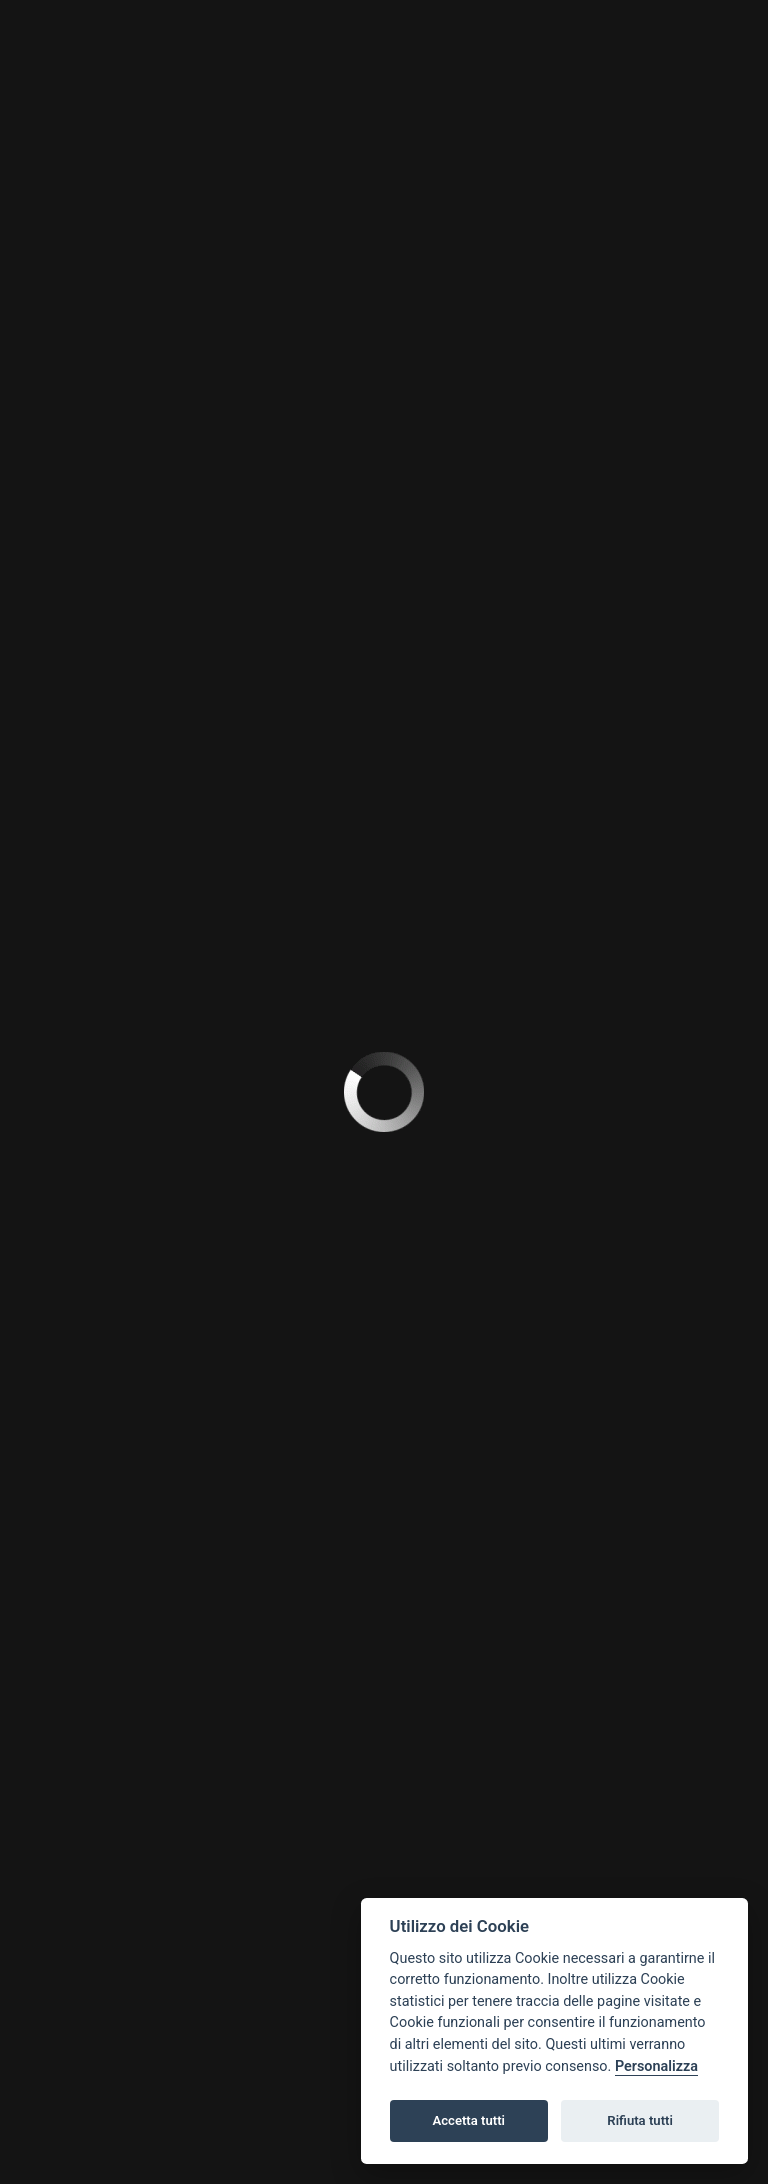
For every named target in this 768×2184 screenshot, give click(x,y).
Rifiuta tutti (640, 2120)
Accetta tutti (468, 2120)
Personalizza (656, 2066)
